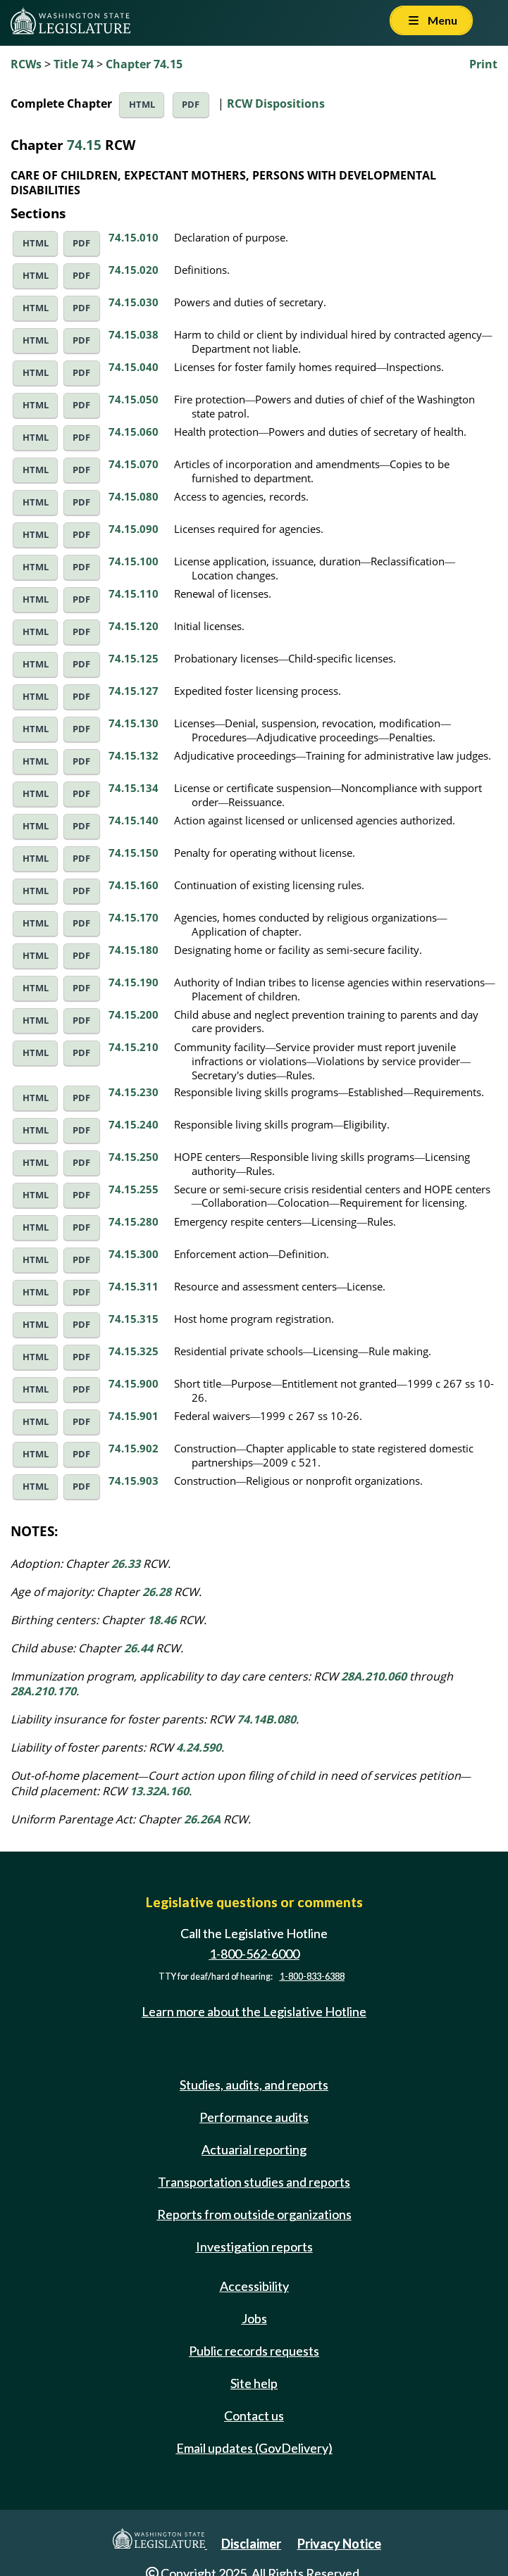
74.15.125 (134, 658)
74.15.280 (134, 1221)
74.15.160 (134, 885)
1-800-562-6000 (254, 1953)
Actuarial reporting (254, 2149)
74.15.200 (134, 1014)
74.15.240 (134, 1124)
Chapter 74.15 (144, 64)
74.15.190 (134, 982)
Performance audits (254, 2117)
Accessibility (254, 2286)
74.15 (84, 144)
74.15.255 (134, 1189)
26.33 (125, 1563)
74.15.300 (134, 1254)
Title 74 (74, 64)
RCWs (26, 64)
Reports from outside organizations (254, 2214)
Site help (254, 2383)
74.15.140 (134, 820)
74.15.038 (134, 334)
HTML (142, 105)
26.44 (138, 1648)
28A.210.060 (374, 1676)
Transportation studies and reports (254, 2181)
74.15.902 (134, 1448)
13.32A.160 (159, 1791)
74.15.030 (134, 302)
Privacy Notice (339, 2543)
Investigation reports (254, 2246)
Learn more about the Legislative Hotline (254, 2011)
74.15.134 (134, 788)
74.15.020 (134, 270)
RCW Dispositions (276, 103)
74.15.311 (134, 1286)
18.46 (161, 1620)
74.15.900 (134, 1383)
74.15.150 (134, 853)
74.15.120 (134, 626)
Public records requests (254, 2350)
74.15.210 (134, 1047)
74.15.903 (134, 1481)
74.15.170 (134, 917)
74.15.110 (134, 593)
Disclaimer (251, 2543)
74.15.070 (134, 464)
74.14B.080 (266, 1719)
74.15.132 (134, 755)
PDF (190, 105)
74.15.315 (134, 1319)
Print (483, 64)
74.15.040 (134, 367)
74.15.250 (134, 1157)
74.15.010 (134, 237)
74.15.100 (134, 561)
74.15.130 (134, 723)
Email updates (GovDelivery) (254, 2448)
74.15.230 (134, 1092)
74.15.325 (134, 1351)
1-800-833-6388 (312, 1976)
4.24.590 (198, 1747)
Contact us (254, 2415)
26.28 (156, 1592)
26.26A (202, 1819)
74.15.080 (134, 496)
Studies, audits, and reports (254, 2084)
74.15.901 (134, 1416)
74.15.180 (134, 950)
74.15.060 (134, 432)
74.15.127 (134, 691)
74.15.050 (134, 399)
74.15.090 (134, 529)
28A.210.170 (43, 1691)
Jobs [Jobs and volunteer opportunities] (254, 2318)
